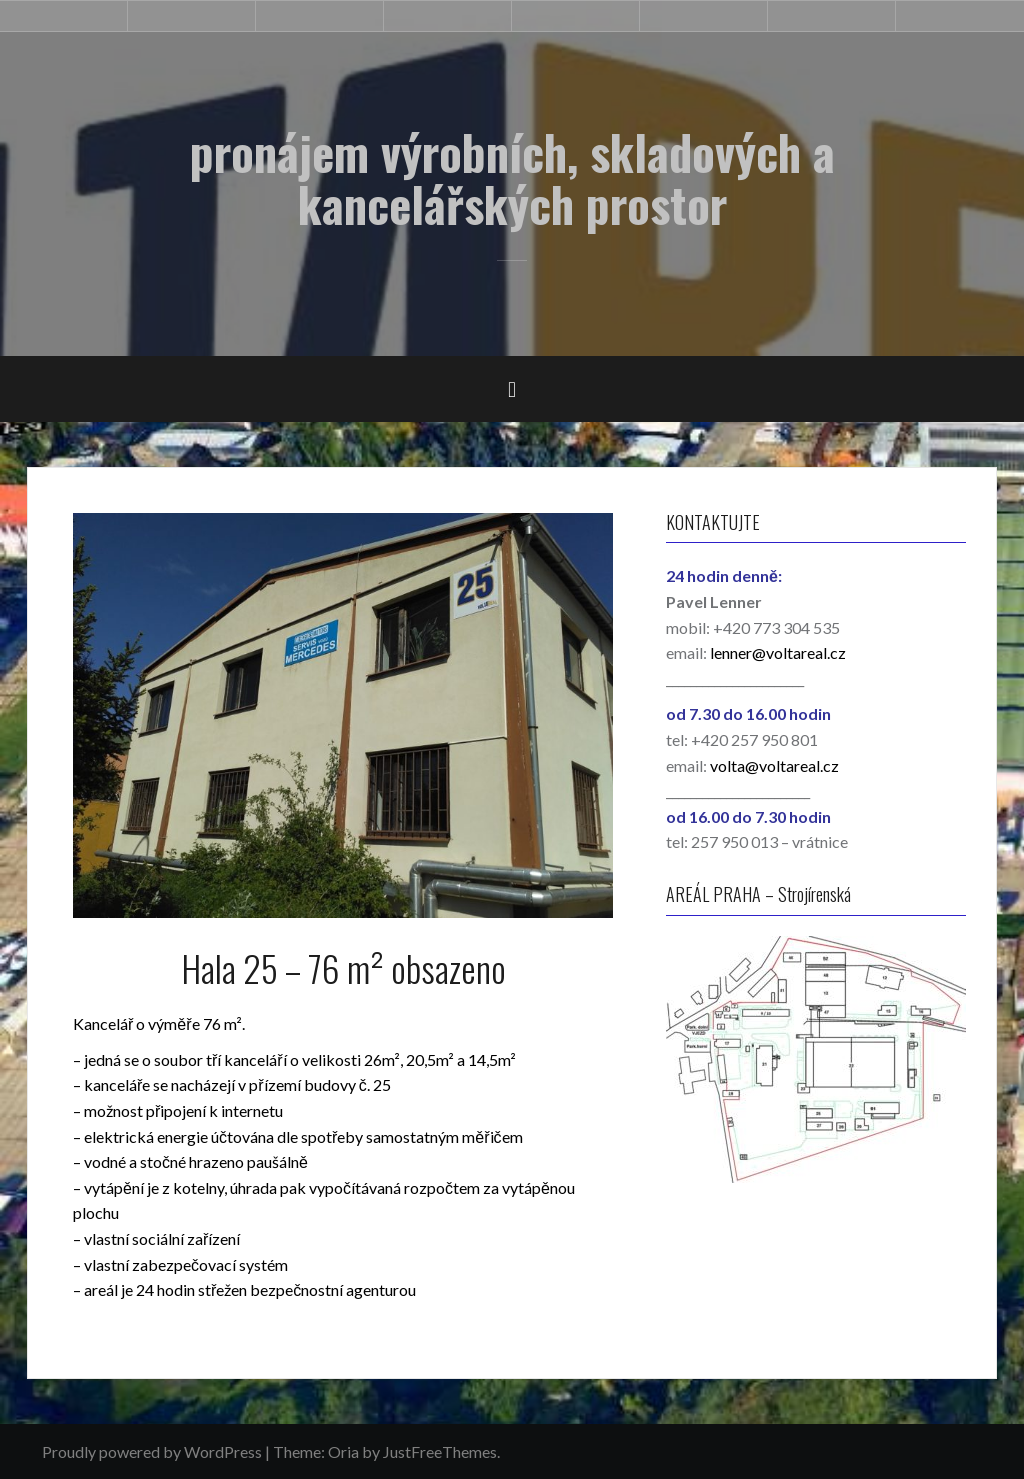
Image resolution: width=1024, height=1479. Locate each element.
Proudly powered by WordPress (152, 1451)
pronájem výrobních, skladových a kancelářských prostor (512, 178)
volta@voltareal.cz (774, 765)
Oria (343, 1451)
